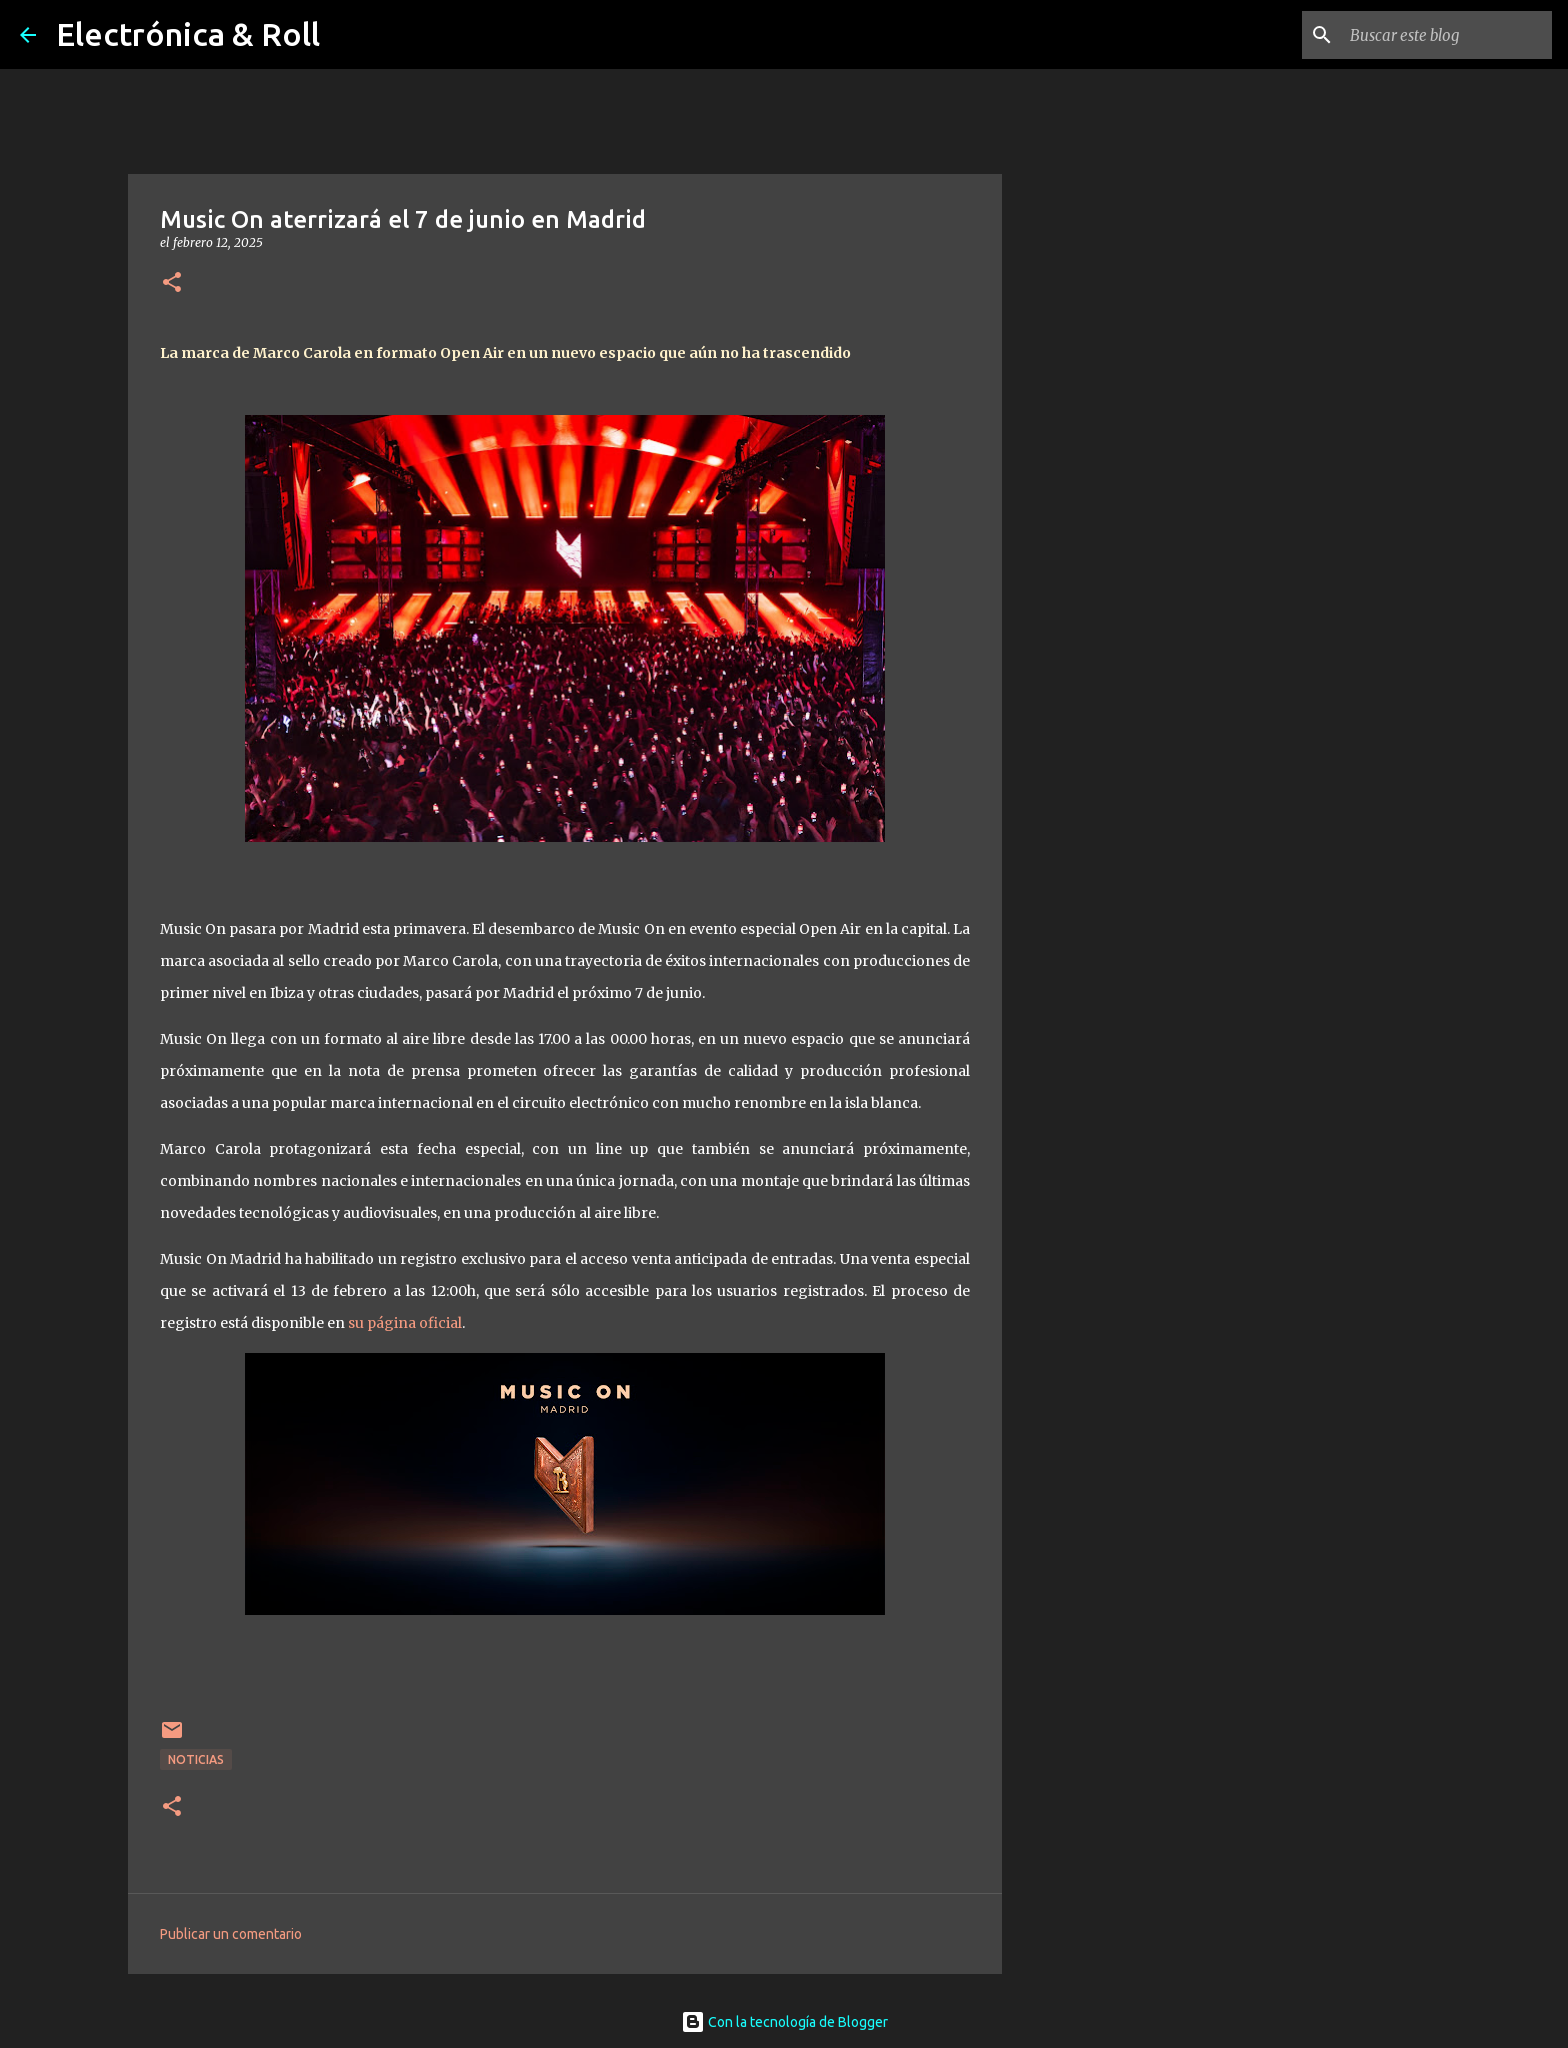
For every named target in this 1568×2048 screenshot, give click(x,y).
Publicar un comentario (231, 1934)
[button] (172, 283)
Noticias (196, 1759)
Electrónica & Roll (188, 34)
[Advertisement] (1104, 864)
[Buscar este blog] (1447, 35)
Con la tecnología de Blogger (784, 2022)
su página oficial (405, 1323)
